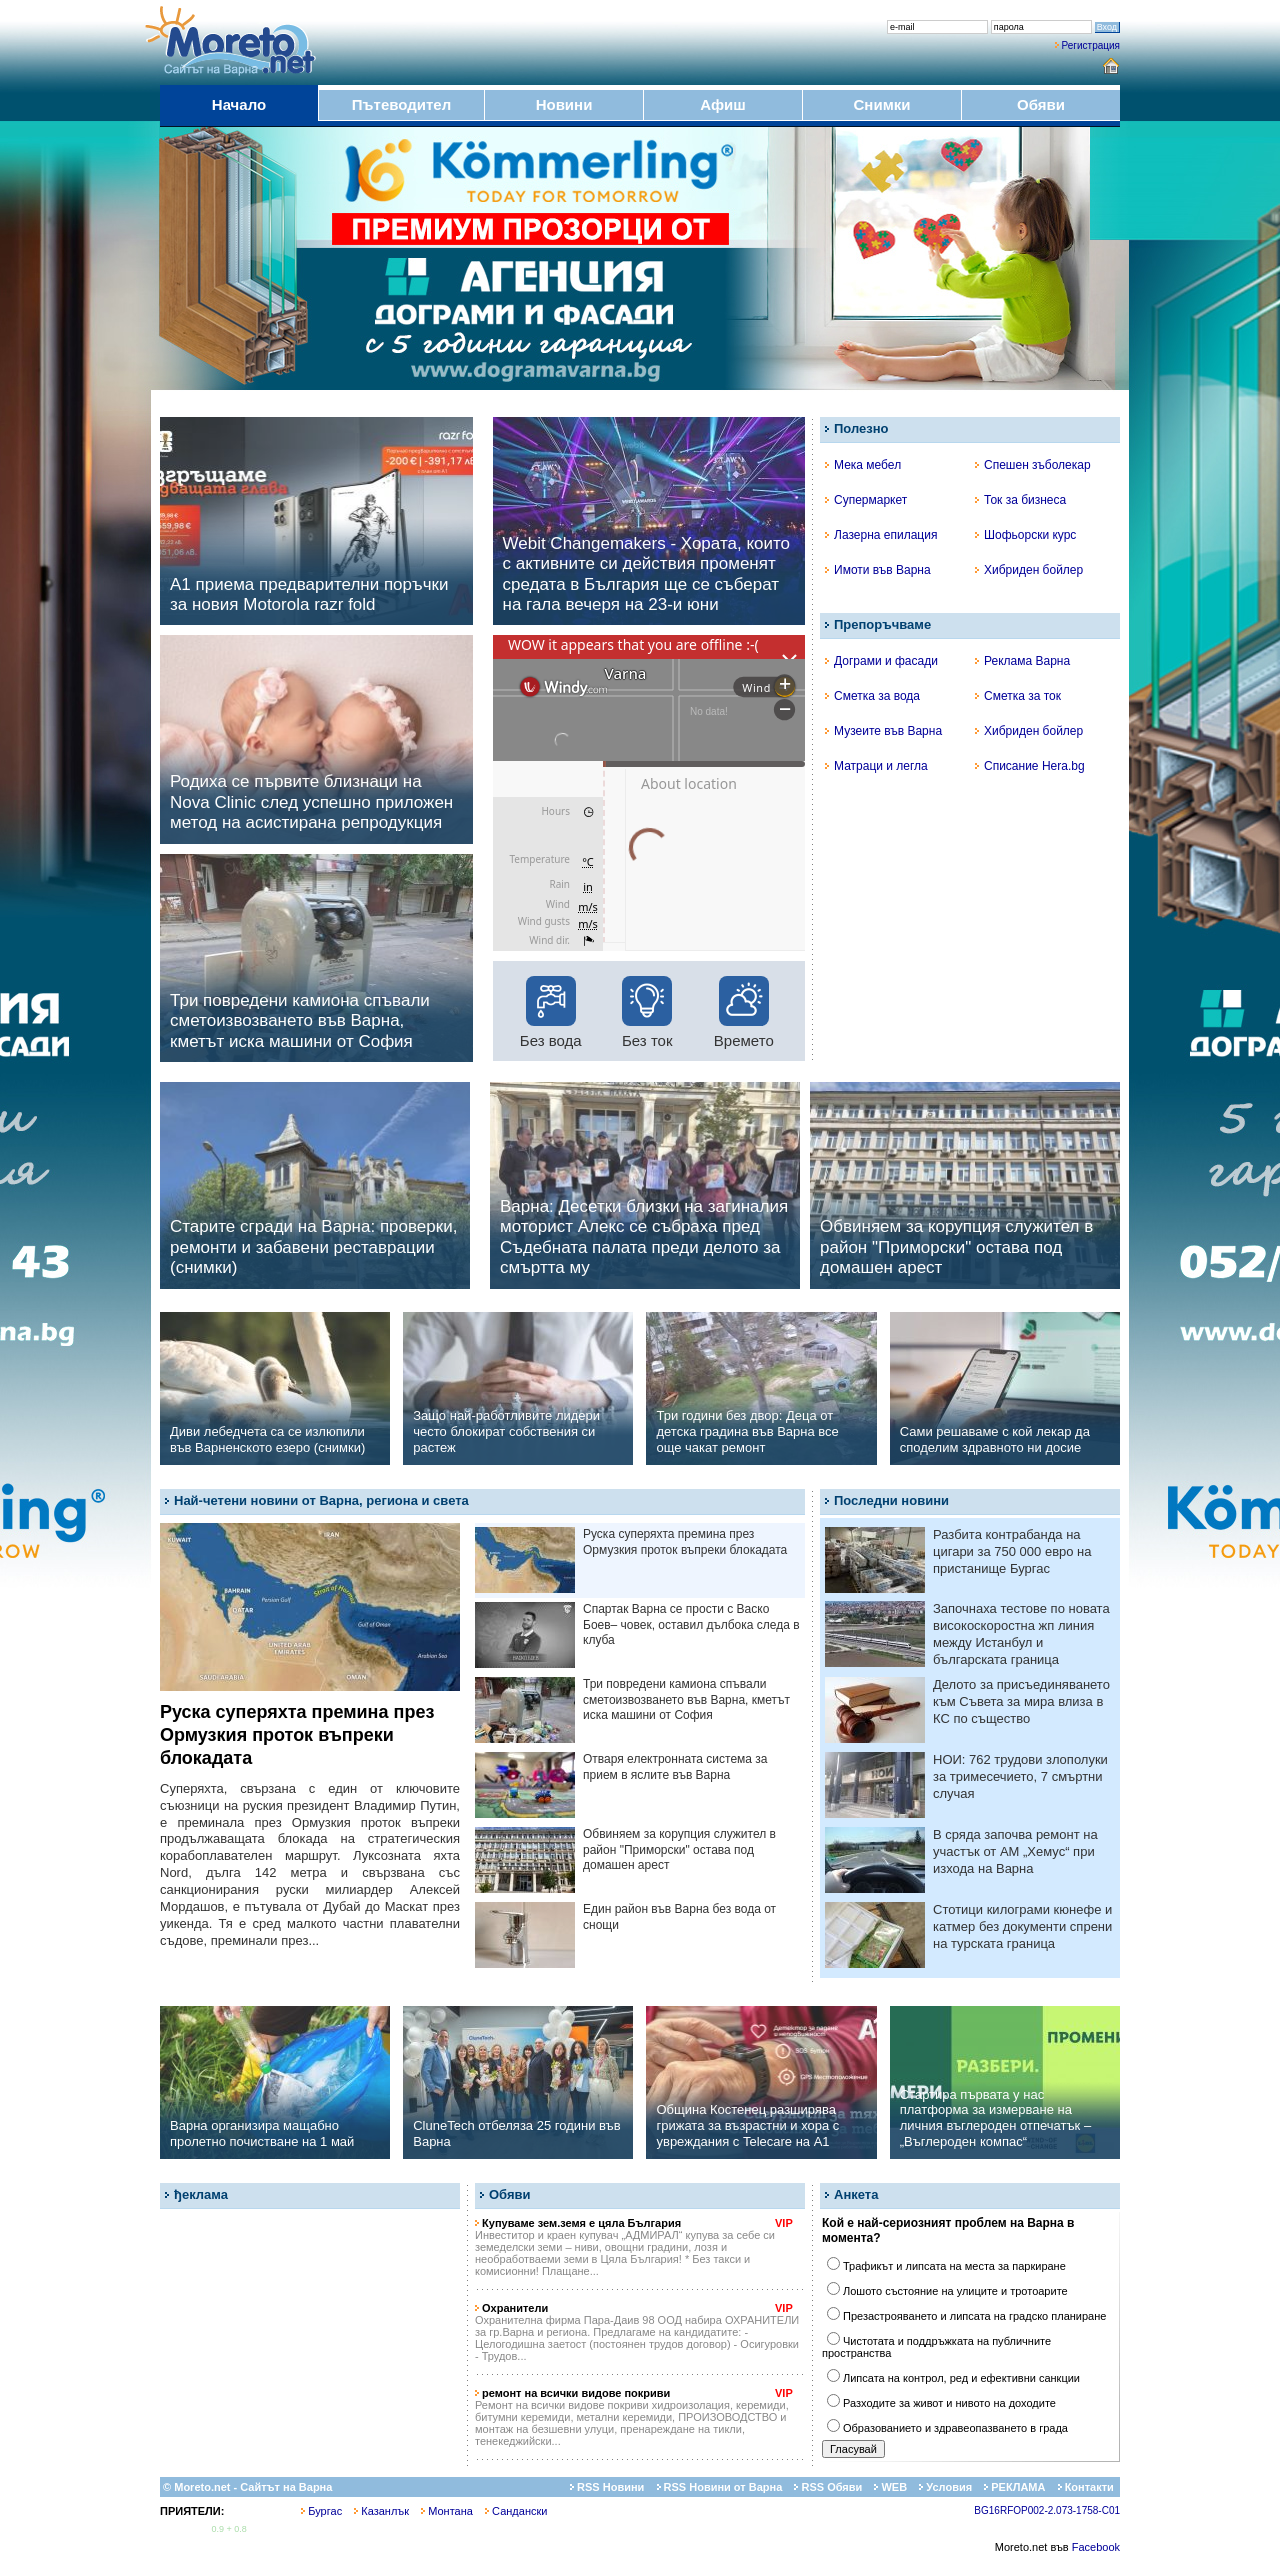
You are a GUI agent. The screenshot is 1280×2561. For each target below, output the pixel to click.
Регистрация (1091, 45)
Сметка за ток (1018, 696)
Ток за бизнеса (1020, 500)
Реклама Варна (1022, 661)
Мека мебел (863, 465)
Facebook (1096, 2547)
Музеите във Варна (883, 731)
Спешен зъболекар (1033, 465)
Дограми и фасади (881, 661)
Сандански (516, 2511)
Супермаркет (866, 500)
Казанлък (381, 2511)
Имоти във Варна (878, 570)
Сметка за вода (872, 696)
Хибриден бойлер (1029, 570)
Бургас (321, 2511)
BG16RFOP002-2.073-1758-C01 (1047, 2510)
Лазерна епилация (881, 535)
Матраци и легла (876, 766)
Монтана (447, 2511)
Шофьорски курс (1025, 535)
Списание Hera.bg (1030, 766)
